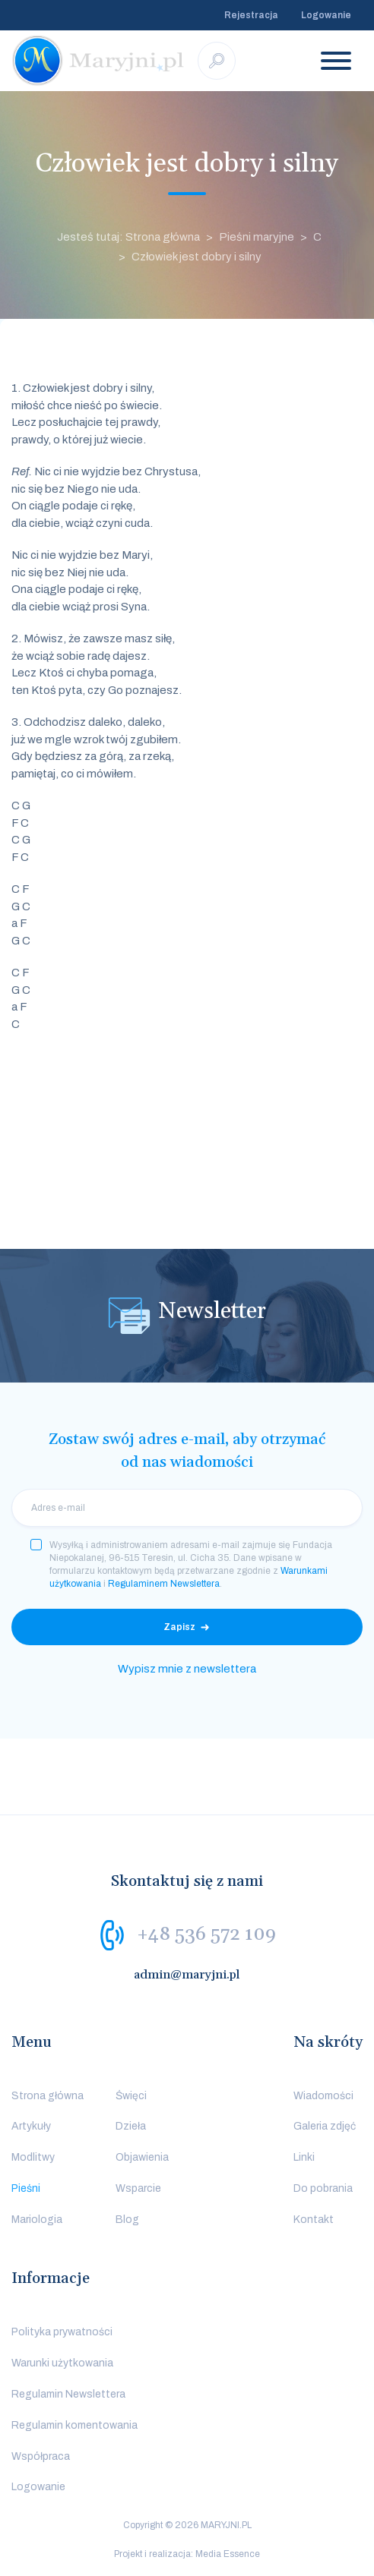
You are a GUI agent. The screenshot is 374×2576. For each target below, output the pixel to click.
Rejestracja (251, 15)
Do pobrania (323, 2188)
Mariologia (36, 2219)
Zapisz (179, 1627)
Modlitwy (33, 2157)
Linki (304, 2157)
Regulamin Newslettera (68, 2394)
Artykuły (31, 2126)
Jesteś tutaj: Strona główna (128, 237)
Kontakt (313, 2219)
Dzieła (131, 2126)
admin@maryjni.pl (187, 1974)
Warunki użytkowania (62, 2363)
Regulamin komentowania (74, 2425)
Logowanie (326, 15)
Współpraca (40, 2456)
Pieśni (25, 2188)
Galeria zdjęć (324, 2126)
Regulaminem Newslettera (164, 1583)
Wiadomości (323, 2095)
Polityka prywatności (62, 2332)
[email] (187, 1508)
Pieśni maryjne (256, 237)
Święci (131, 2095)
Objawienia (142, 2157)
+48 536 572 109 (206, 1933)
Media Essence (227, 2554)
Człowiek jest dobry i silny (196, 257)
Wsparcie (138, 2188)
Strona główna (47, 2095)
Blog (127, 2219)
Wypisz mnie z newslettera (187, 1669)
